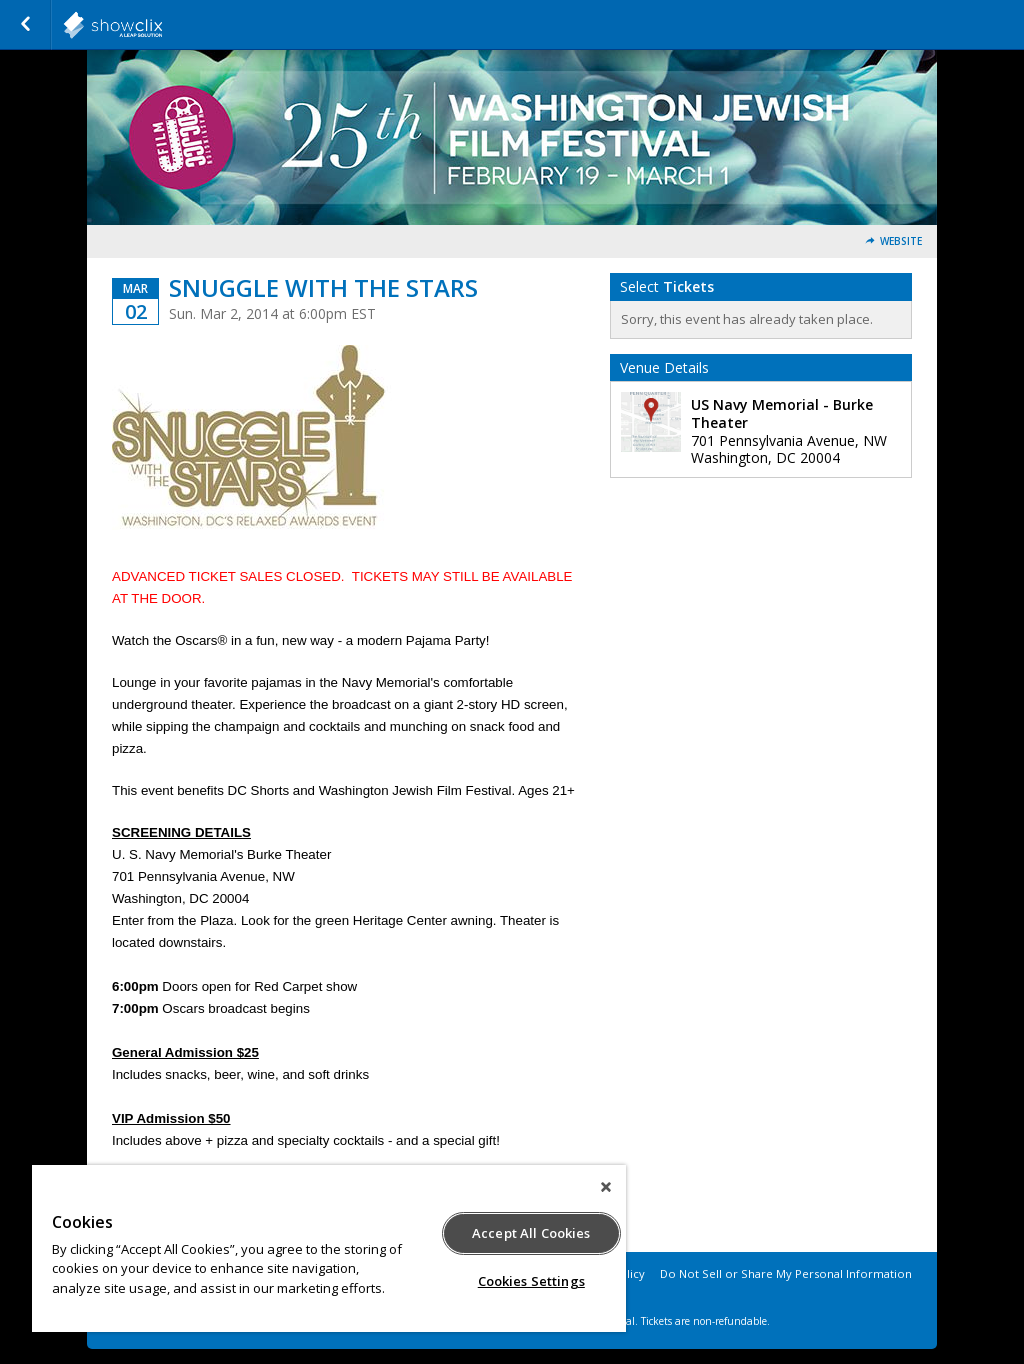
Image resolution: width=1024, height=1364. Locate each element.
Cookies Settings (531, 1281)
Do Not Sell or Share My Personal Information (786, 1273)
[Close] (606, 1187)
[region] (329, 1248)
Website (901, 241)
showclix (162, 25)
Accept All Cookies (531, 1233)
